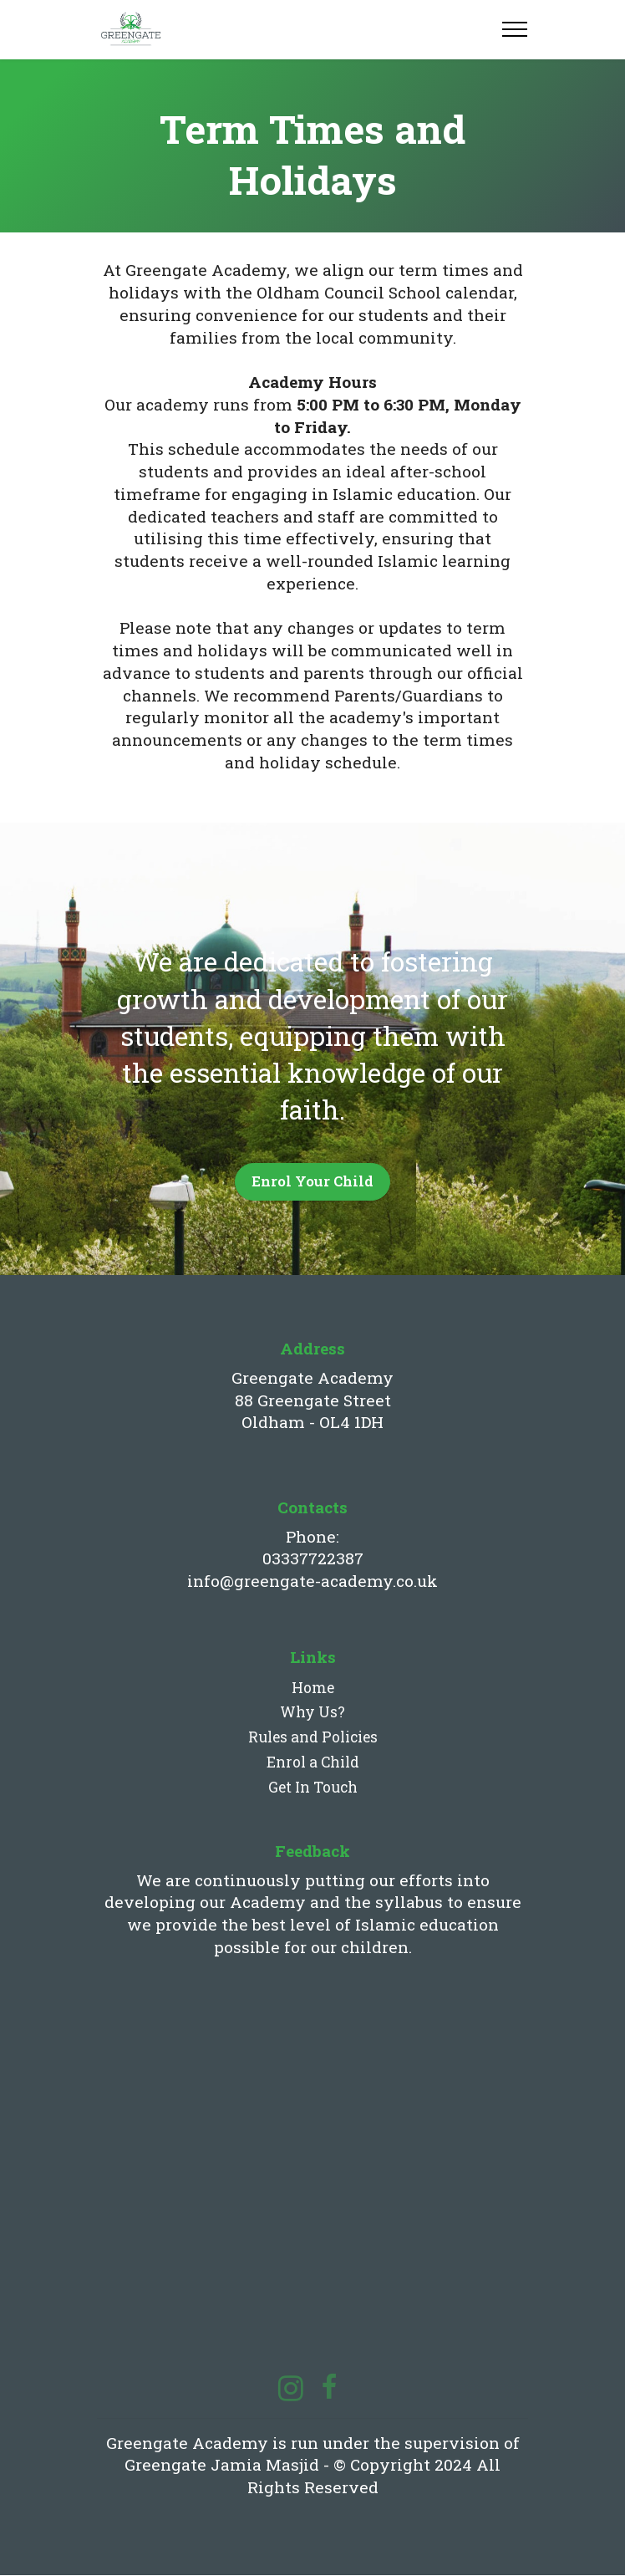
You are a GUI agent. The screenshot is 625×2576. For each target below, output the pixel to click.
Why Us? (312, 1712)
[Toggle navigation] (515, 29)
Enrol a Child (313, 1763)
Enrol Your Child (312, 1181)
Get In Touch (313, 1788)
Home (313, 1688)
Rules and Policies (313, 1737)
